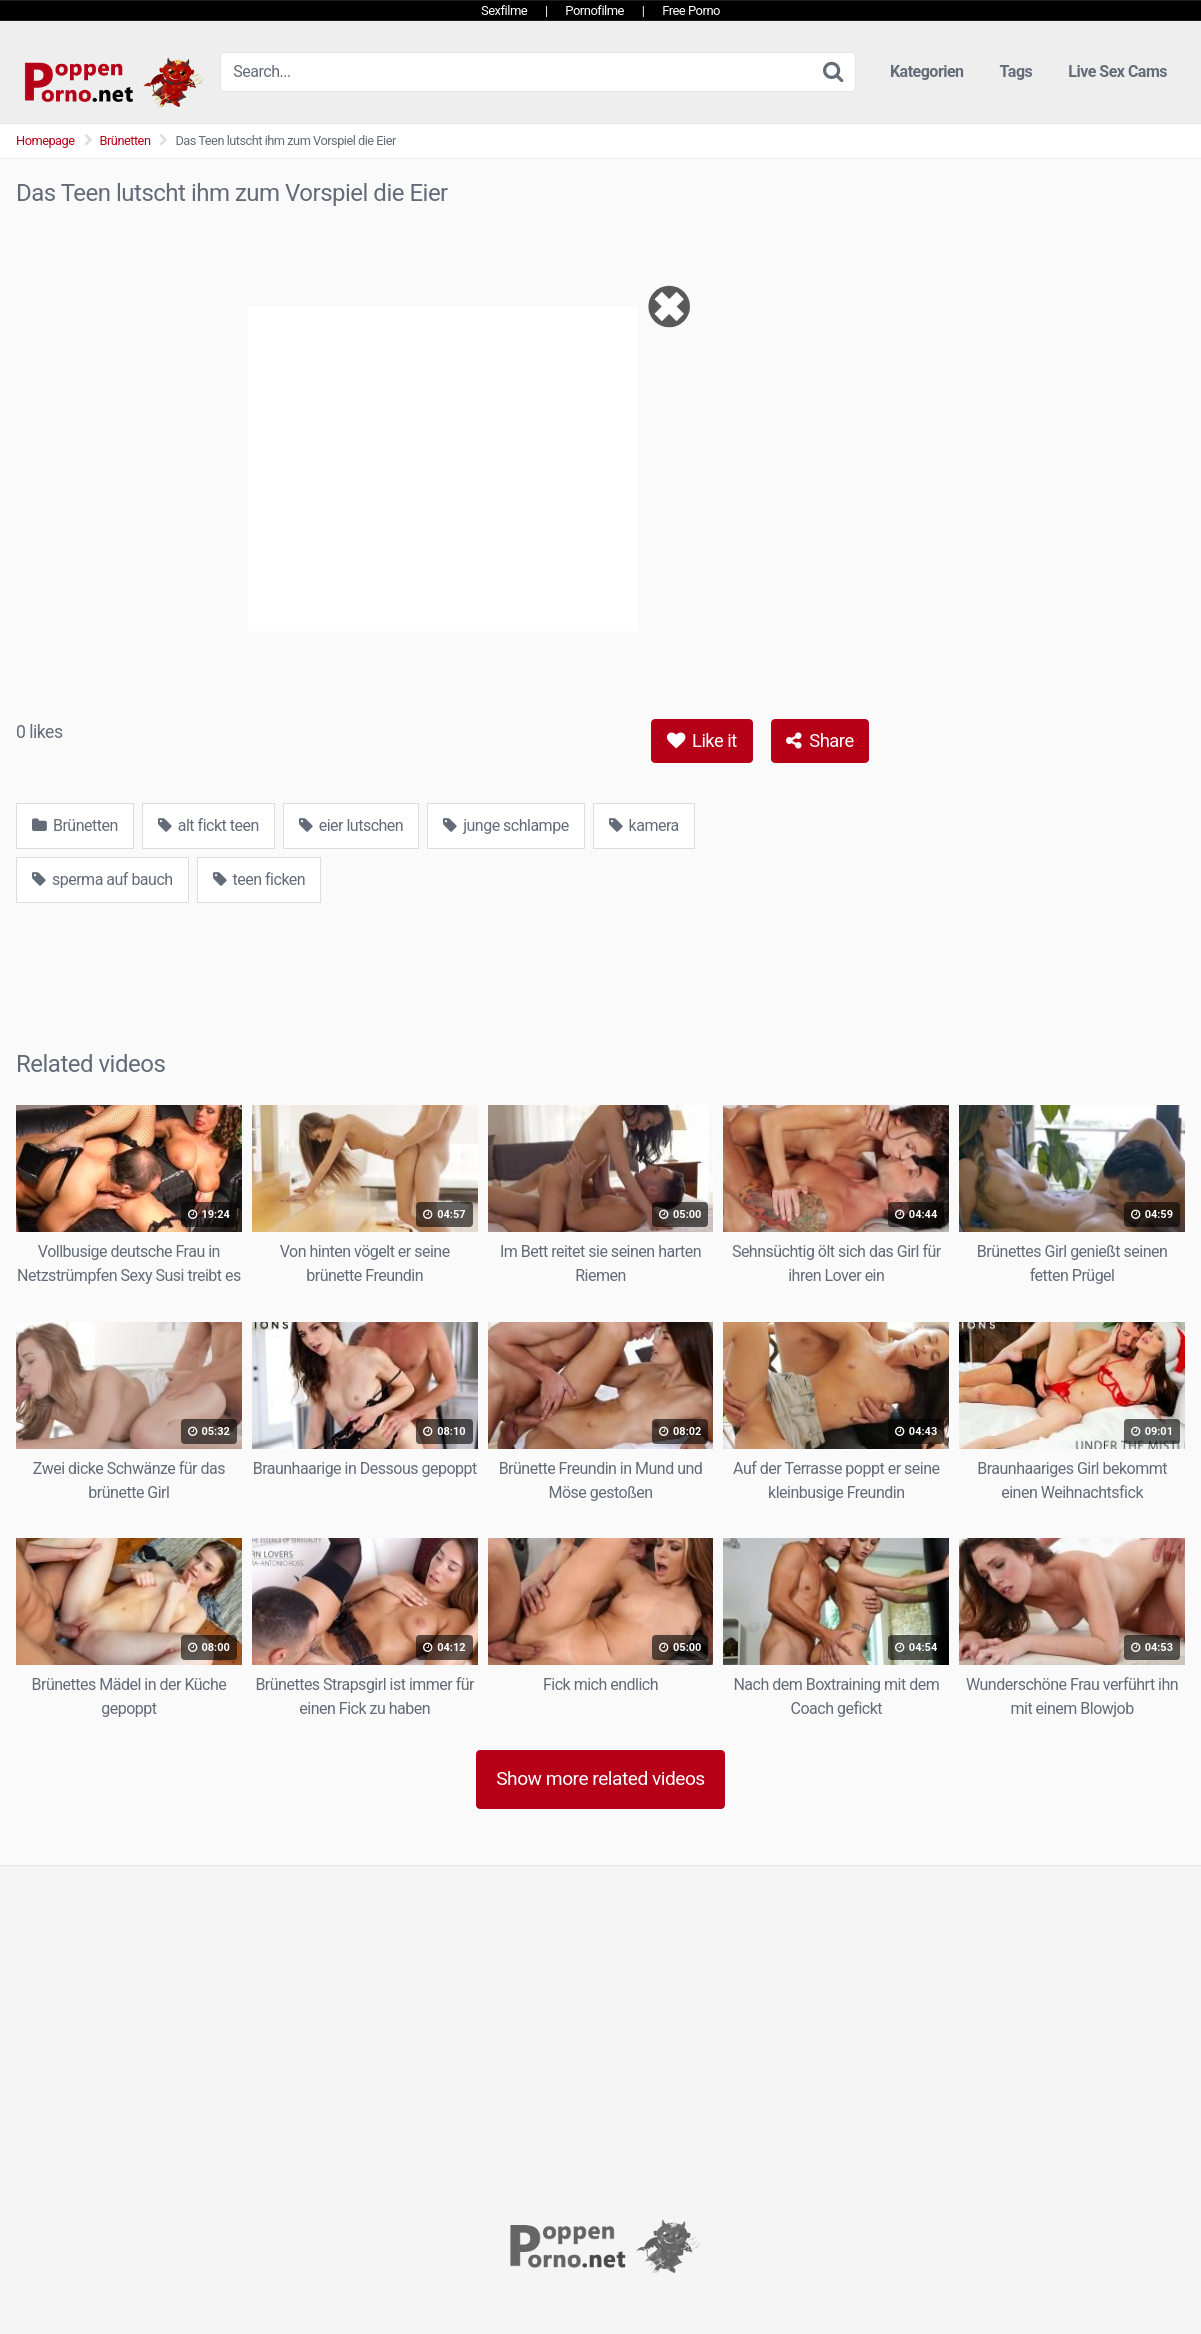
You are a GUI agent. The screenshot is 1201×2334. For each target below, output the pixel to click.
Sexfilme (504, 10)
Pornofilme (594, 10)
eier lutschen (351, 825)
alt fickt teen (208, 825)
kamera (644, 825)
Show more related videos (600, 1778)
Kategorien (927, 71)
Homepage (45, 140)
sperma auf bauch (102, 879)
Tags (1016, 71)
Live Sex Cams (1117, 71)
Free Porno (691, 10)
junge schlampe (505, 825)
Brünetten (125, 140)
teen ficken (259, 879)
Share (819, 740)
